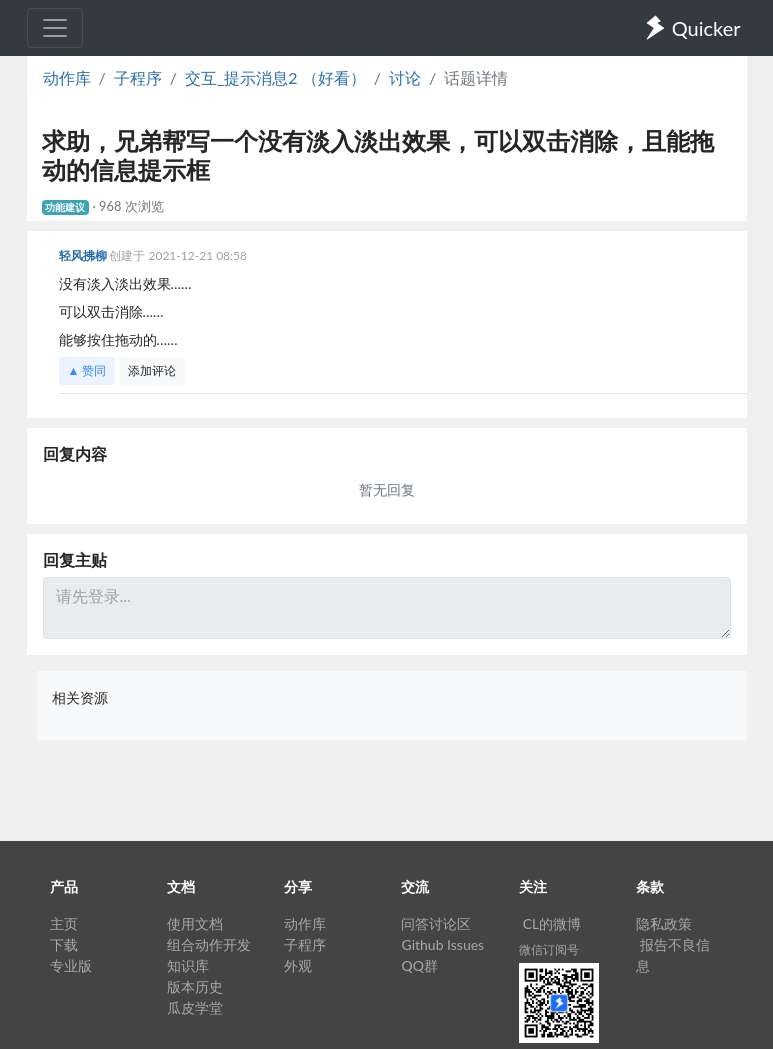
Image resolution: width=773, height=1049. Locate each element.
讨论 (405, 77)
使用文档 (195, 923)
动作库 (67, 77)
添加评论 (152, 370)
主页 (64, 923)
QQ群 (419, 965)
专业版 (71, 965)
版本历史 (195, 986)
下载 (64, 944)
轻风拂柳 (84, 255)
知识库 (188, 965)
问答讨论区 (436, 923)
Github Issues (442, 944)
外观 (298, 965)
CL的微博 (552, 923)
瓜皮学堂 (195, 1007)
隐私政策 (664, 923)
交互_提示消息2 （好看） (275, 77)
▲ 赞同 (87, 370)
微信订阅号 (549, 949)
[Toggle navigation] (55, 28)
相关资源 (80, 697)
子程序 (138, 77)
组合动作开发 (209, 944)
